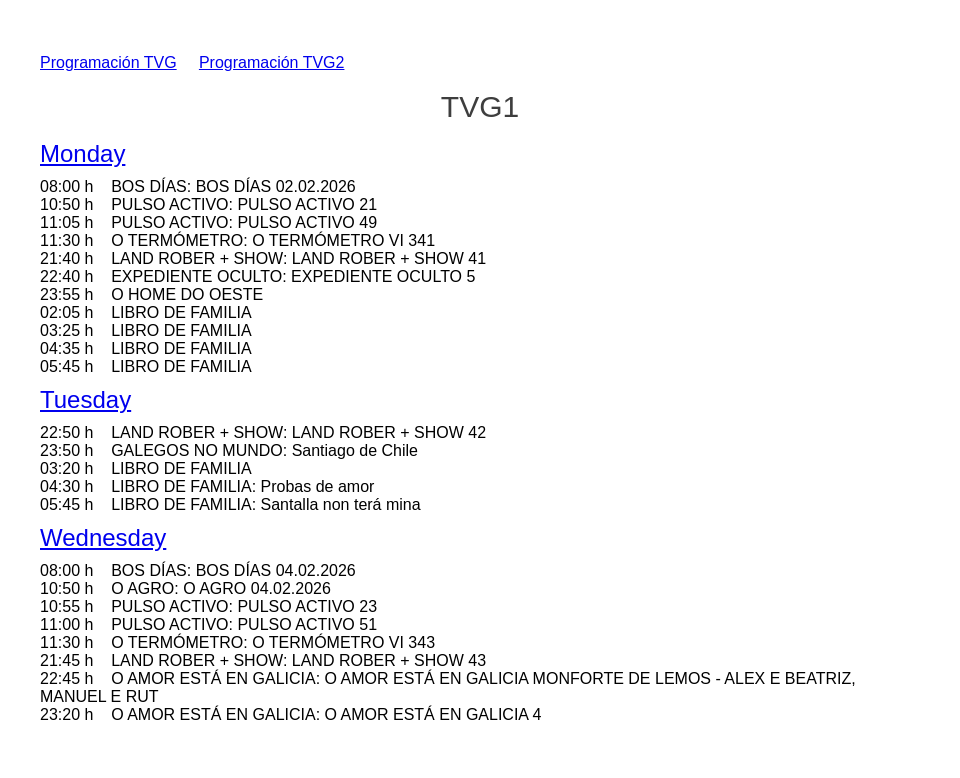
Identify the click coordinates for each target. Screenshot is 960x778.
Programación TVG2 (272, 62)
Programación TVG (108, 62)
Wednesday (103, 537)
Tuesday (85, 399)
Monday (82, 153)
